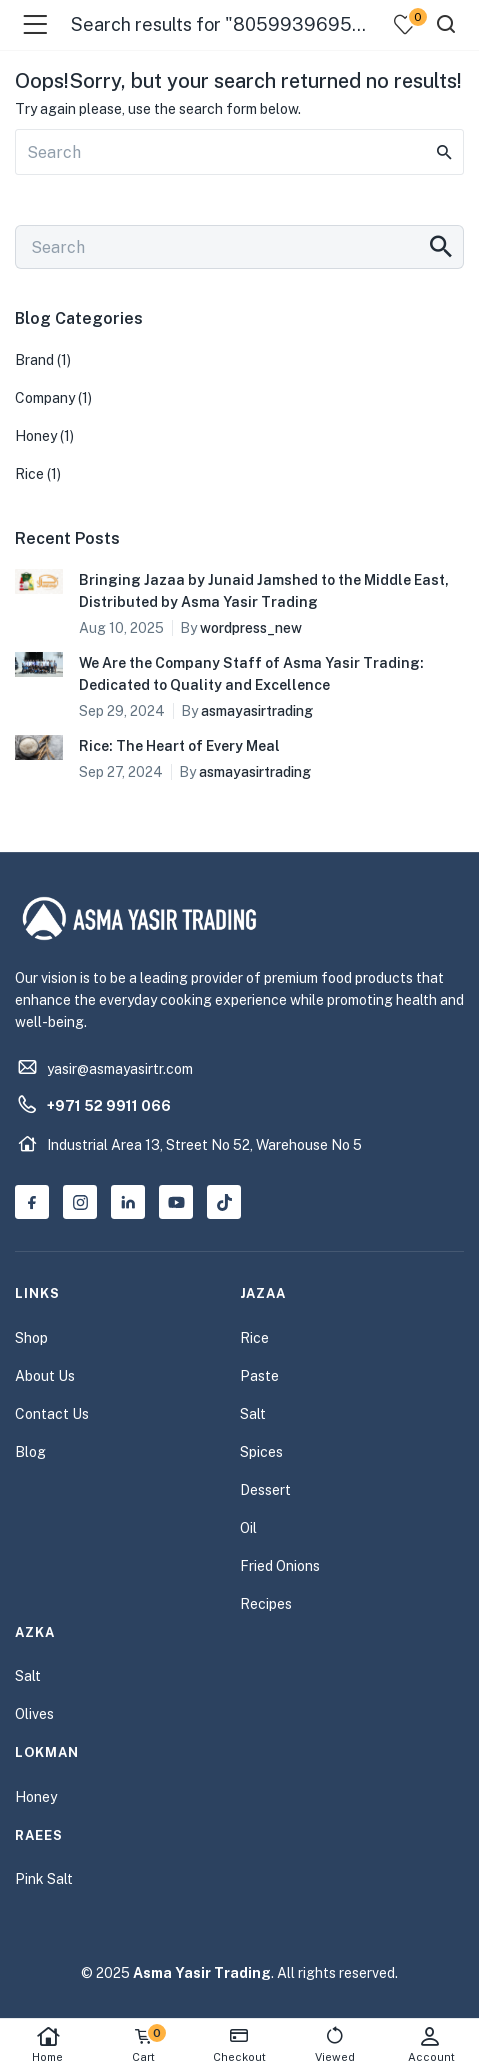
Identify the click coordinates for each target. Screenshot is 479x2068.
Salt (253, 1414)
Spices (261, 1452)
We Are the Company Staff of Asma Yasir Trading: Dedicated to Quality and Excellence (251, 674)
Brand (34, 360)
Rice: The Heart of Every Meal (179, 746)
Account (431, 2044)
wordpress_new (251, 628)
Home (48, 2044)
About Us (45, 1376)
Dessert (265, 1490)
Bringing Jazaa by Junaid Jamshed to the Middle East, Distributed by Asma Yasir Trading (264, 591)
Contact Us (52, 1414)
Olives (34, 1714)
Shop (31, 1338)
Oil (248, 1528)
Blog (30, 1452)
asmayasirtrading (257, 711)
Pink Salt (44, 1879)
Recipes (266, 1604)
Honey (36, 436)
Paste (259, 1376)
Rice (29, 474)
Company (45, 398)
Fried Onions (280, 1566)
